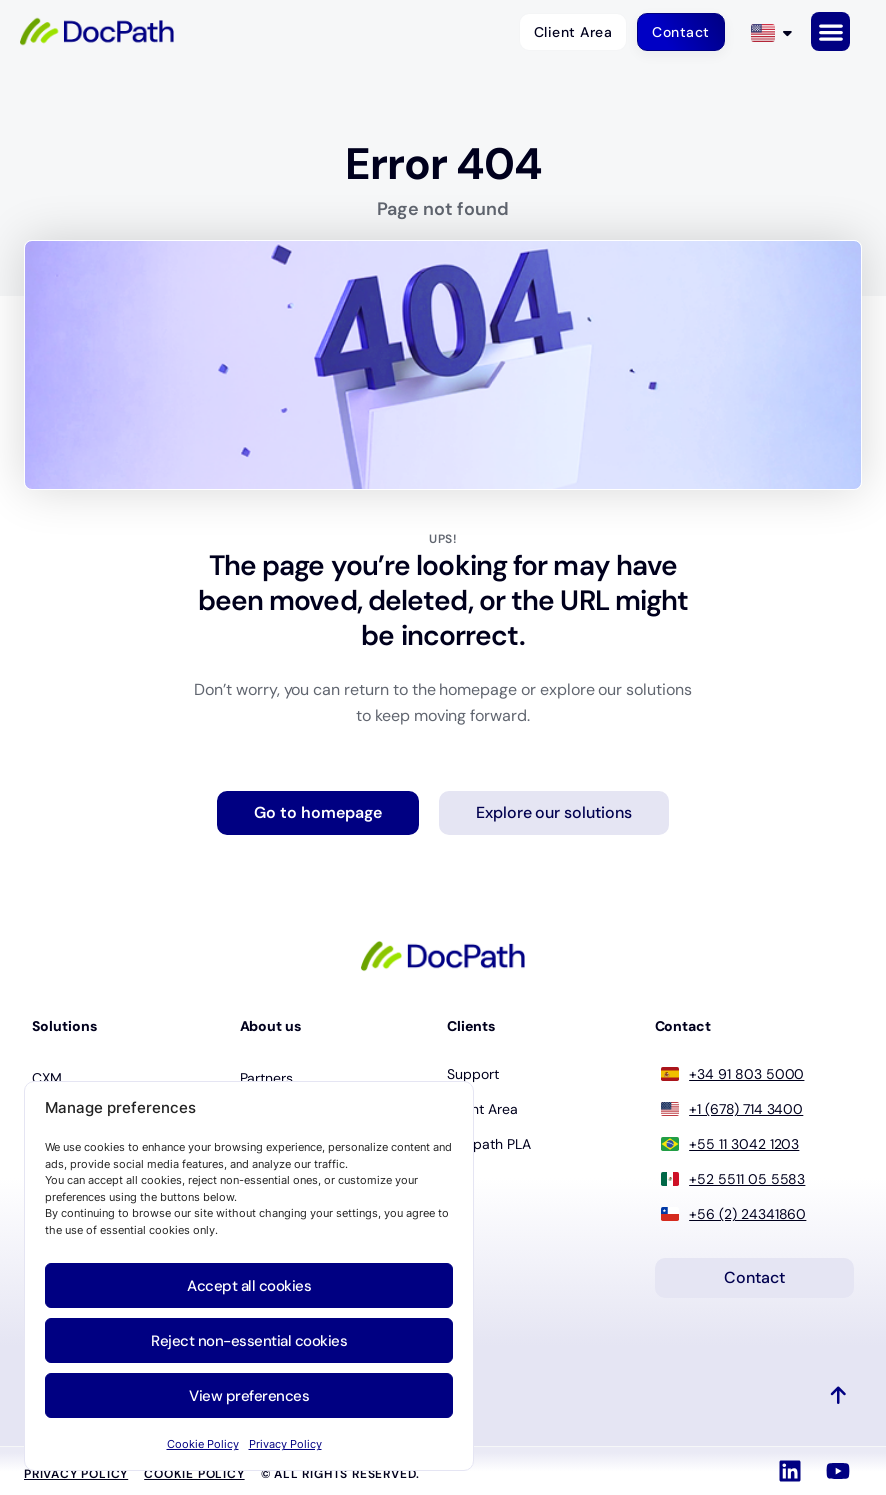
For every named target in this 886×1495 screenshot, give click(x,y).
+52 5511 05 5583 (747, 1179)
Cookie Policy (203, 1444)
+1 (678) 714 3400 (746, 1109)
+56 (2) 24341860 (747, 1214)
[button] (830, 31)
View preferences (249, 1396)
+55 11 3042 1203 (744, 1144)
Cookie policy (194, 1474)
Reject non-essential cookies (249, 1341)
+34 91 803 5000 (746, 1074)
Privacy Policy (285, 1444)
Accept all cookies (249, 1286)
